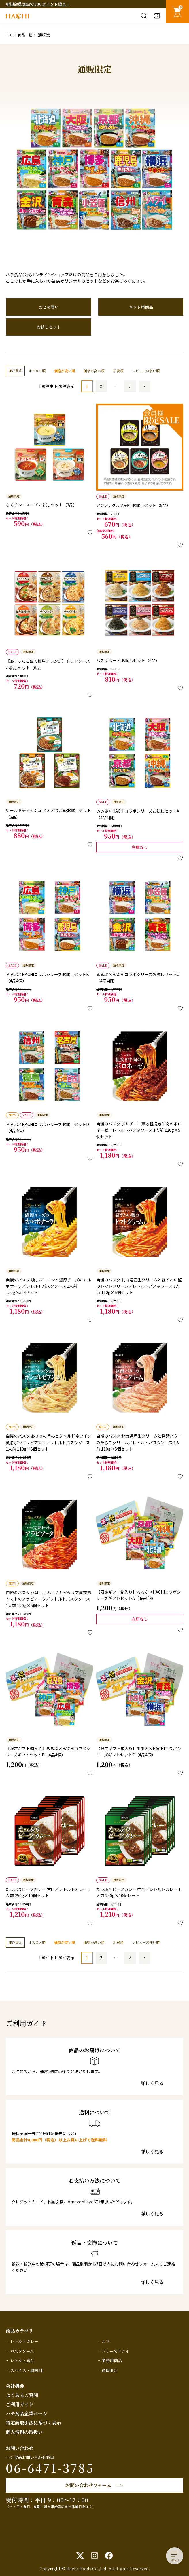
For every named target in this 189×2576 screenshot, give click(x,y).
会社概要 (15, 2386)
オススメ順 (37, 370)
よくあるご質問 (22, 2395)
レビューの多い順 (146, 370)
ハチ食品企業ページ (26, 2413)
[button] (144, 386)
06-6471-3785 (50, 2467)
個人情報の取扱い (24, 2432)
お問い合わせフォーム (88, 2485)
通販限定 (110, 2370)
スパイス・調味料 (26, 2370)
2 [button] (101, 386)
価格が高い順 (94, 370)
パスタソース (22, 2351)
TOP (10, 34)
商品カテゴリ (19, 2330)
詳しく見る (152, 2083)
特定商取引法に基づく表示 (33, 2422)
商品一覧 (25, 34)
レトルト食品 (22, 2360)
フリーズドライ (115, 2351)
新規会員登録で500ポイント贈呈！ (38, 4)
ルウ (106, 2341)
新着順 (118, 370)
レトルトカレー (24, 2341)
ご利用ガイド (19, 2404)
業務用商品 (112, 2360)
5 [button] (130, 386)
